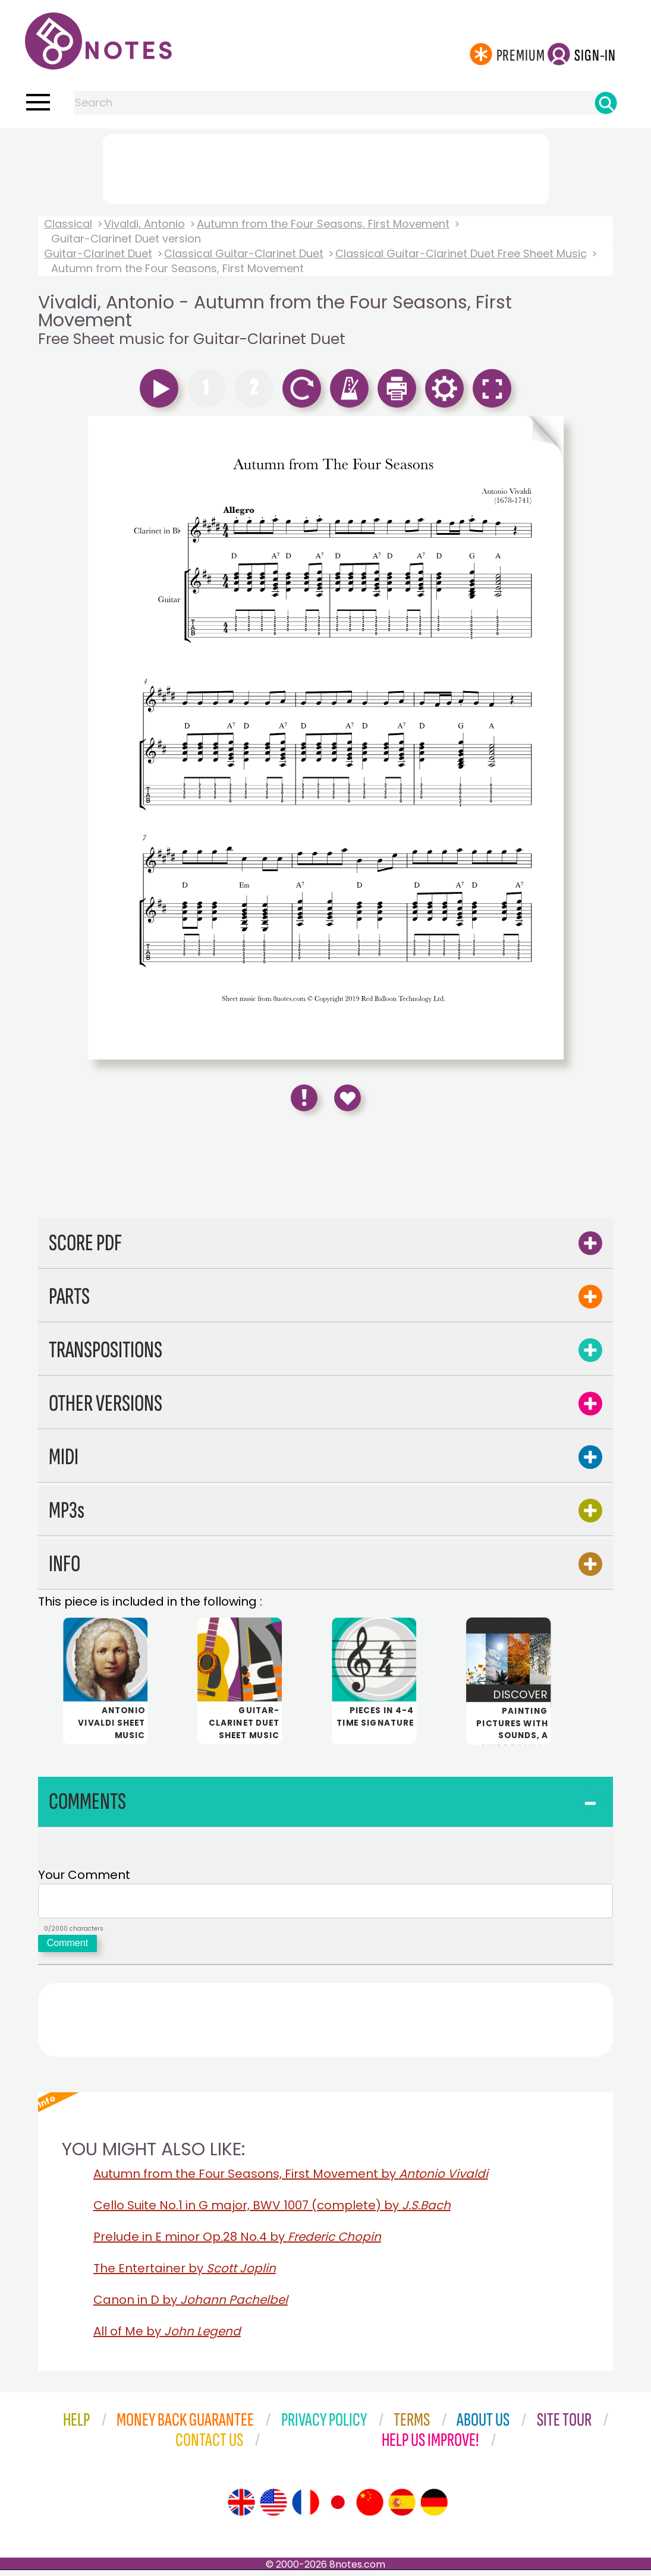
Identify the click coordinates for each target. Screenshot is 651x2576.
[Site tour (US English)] (273, 2508)
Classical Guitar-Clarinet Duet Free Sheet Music (461, 253)
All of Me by (167, 2337)
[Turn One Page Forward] (544, 738)
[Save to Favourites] (347, 1097)
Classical (68, 223)
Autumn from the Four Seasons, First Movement (323, 223)
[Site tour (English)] (241, 2508)
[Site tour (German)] (434, 2508)
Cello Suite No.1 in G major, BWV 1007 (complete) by (272, 2211)
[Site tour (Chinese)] (370, 2508)
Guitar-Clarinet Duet (98, 253)
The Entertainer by (184, 2274)
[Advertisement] (325, 167)
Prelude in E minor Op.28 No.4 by (237, 2242)
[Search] (606, 103)
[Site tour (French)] (305, 2508)
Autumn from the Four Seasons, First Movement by (290, 2179)
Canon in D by (190, 2305)
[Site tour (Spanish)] (402, 2508)
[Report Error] (304, 1097)
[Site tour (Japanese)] (338, 2508)
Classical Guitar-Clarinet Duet (243, 253)
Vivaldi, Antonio (144, 223)
